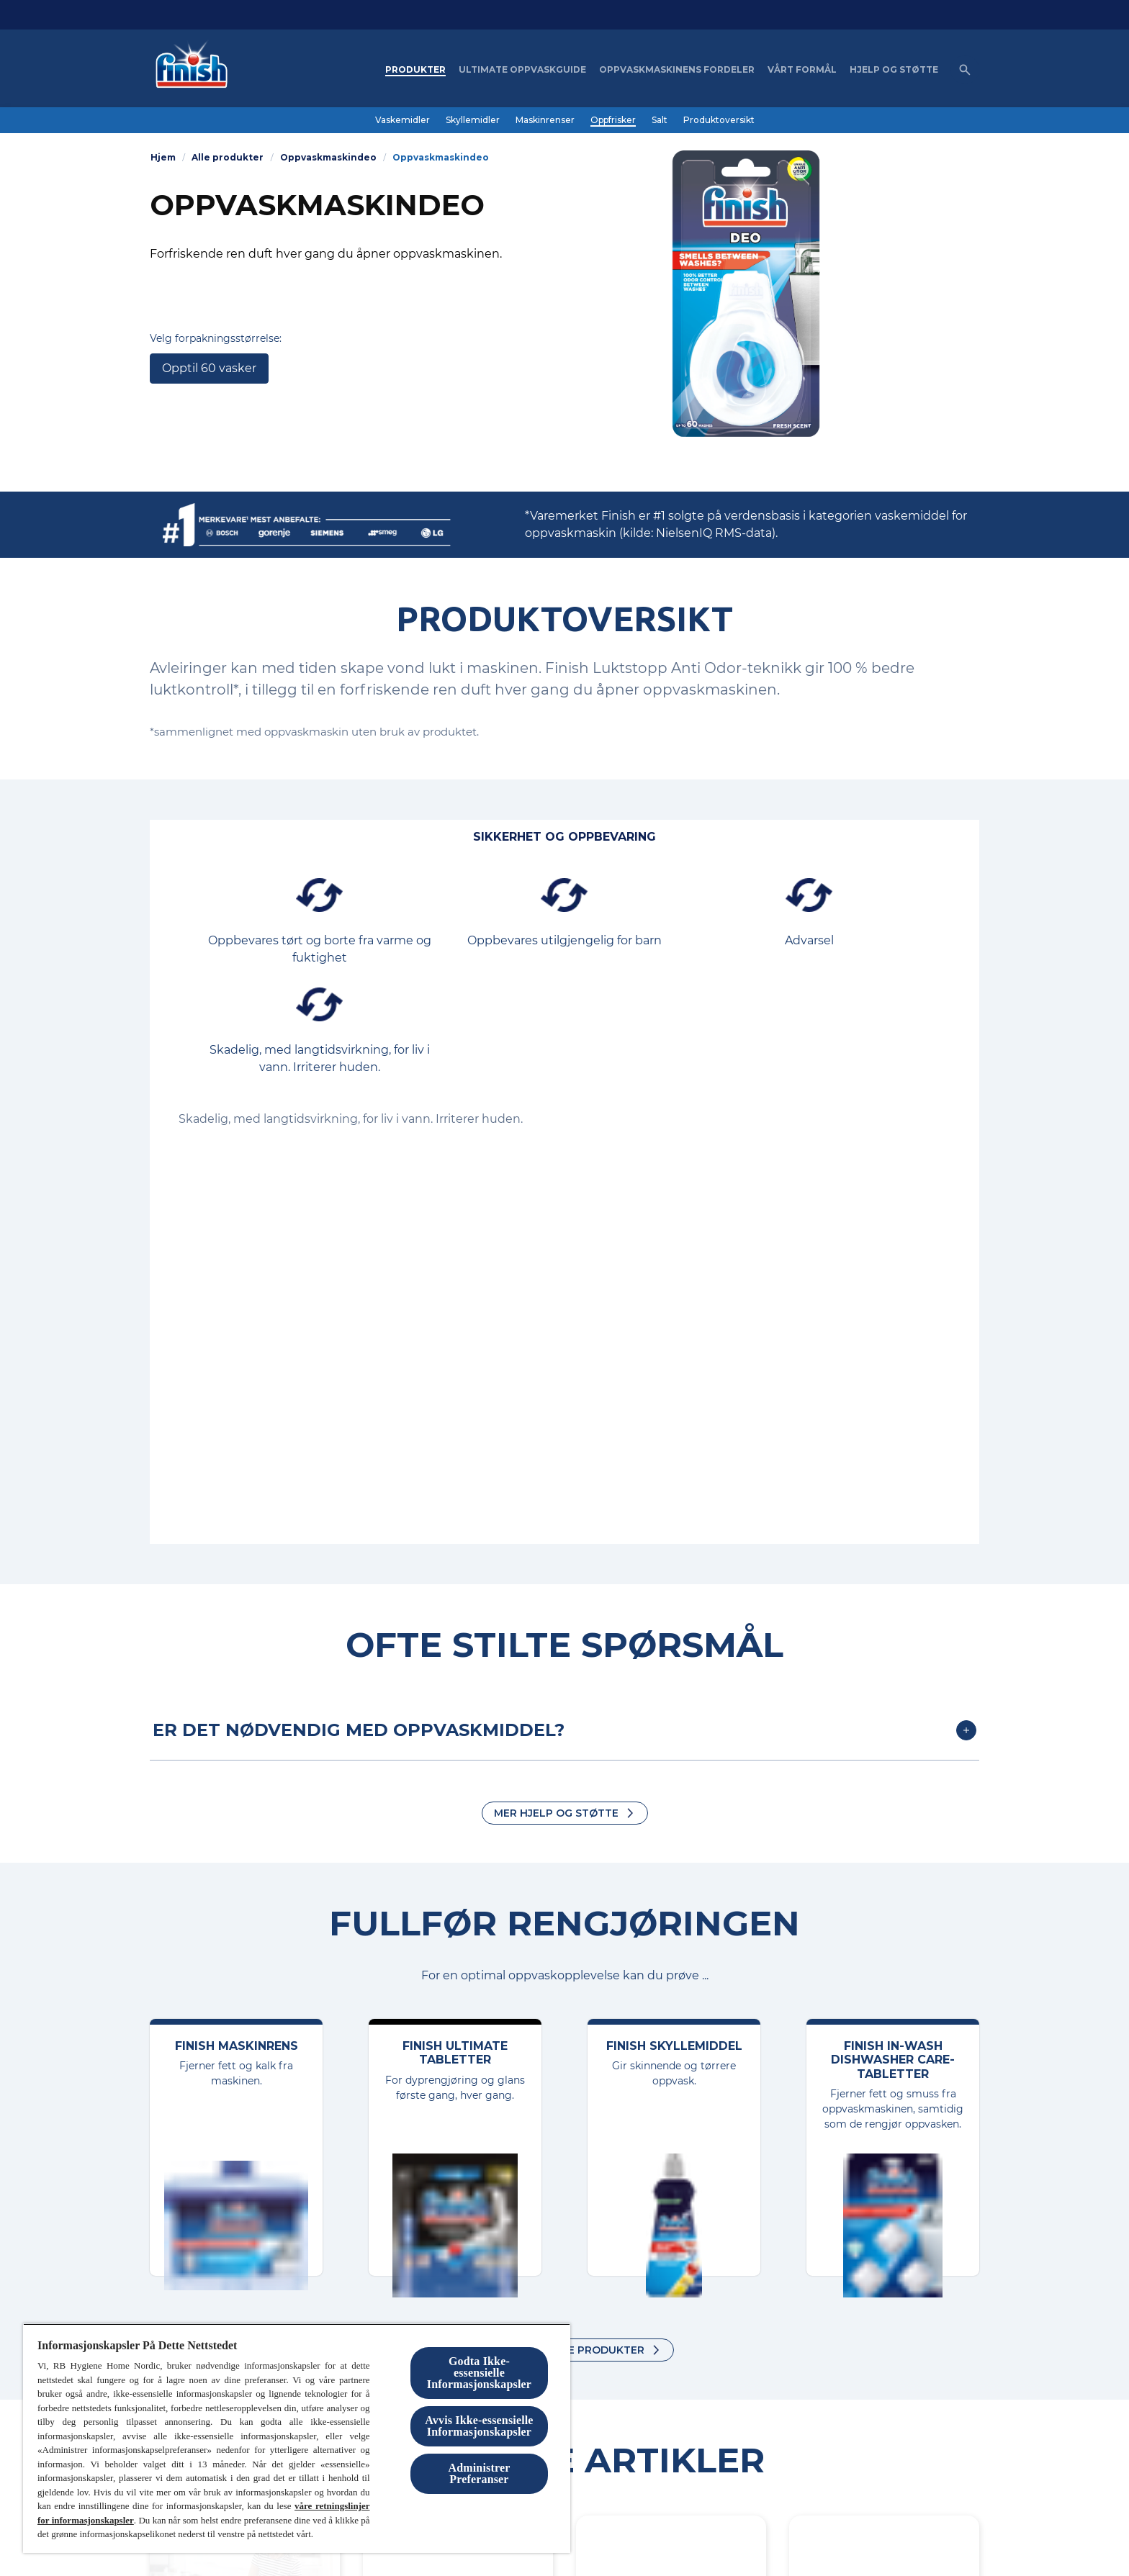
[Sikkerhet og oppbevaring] (564, 837)
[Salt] (659, 120)
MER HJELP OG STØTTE (556, 1813)
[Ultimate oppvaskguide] (522, 70)
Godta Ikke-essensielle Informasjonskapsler (479, 2372)
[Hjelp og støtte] (894, 70)
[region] (296, 2438)
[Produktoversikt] (719, 120)
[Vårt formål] (802, 70)
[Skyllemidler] (472, 120)
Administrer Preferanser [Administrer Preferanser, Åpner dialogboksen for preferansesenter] (479, 2473)
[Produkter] (415, 70)
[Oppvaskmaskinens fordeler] (676, 70)
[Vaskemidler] (402, 120)
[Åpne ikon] (964, 69)
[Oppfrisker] (613, 120)
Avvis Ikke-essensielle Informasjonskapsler (479, 2426)
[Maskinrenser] (545, 120)
